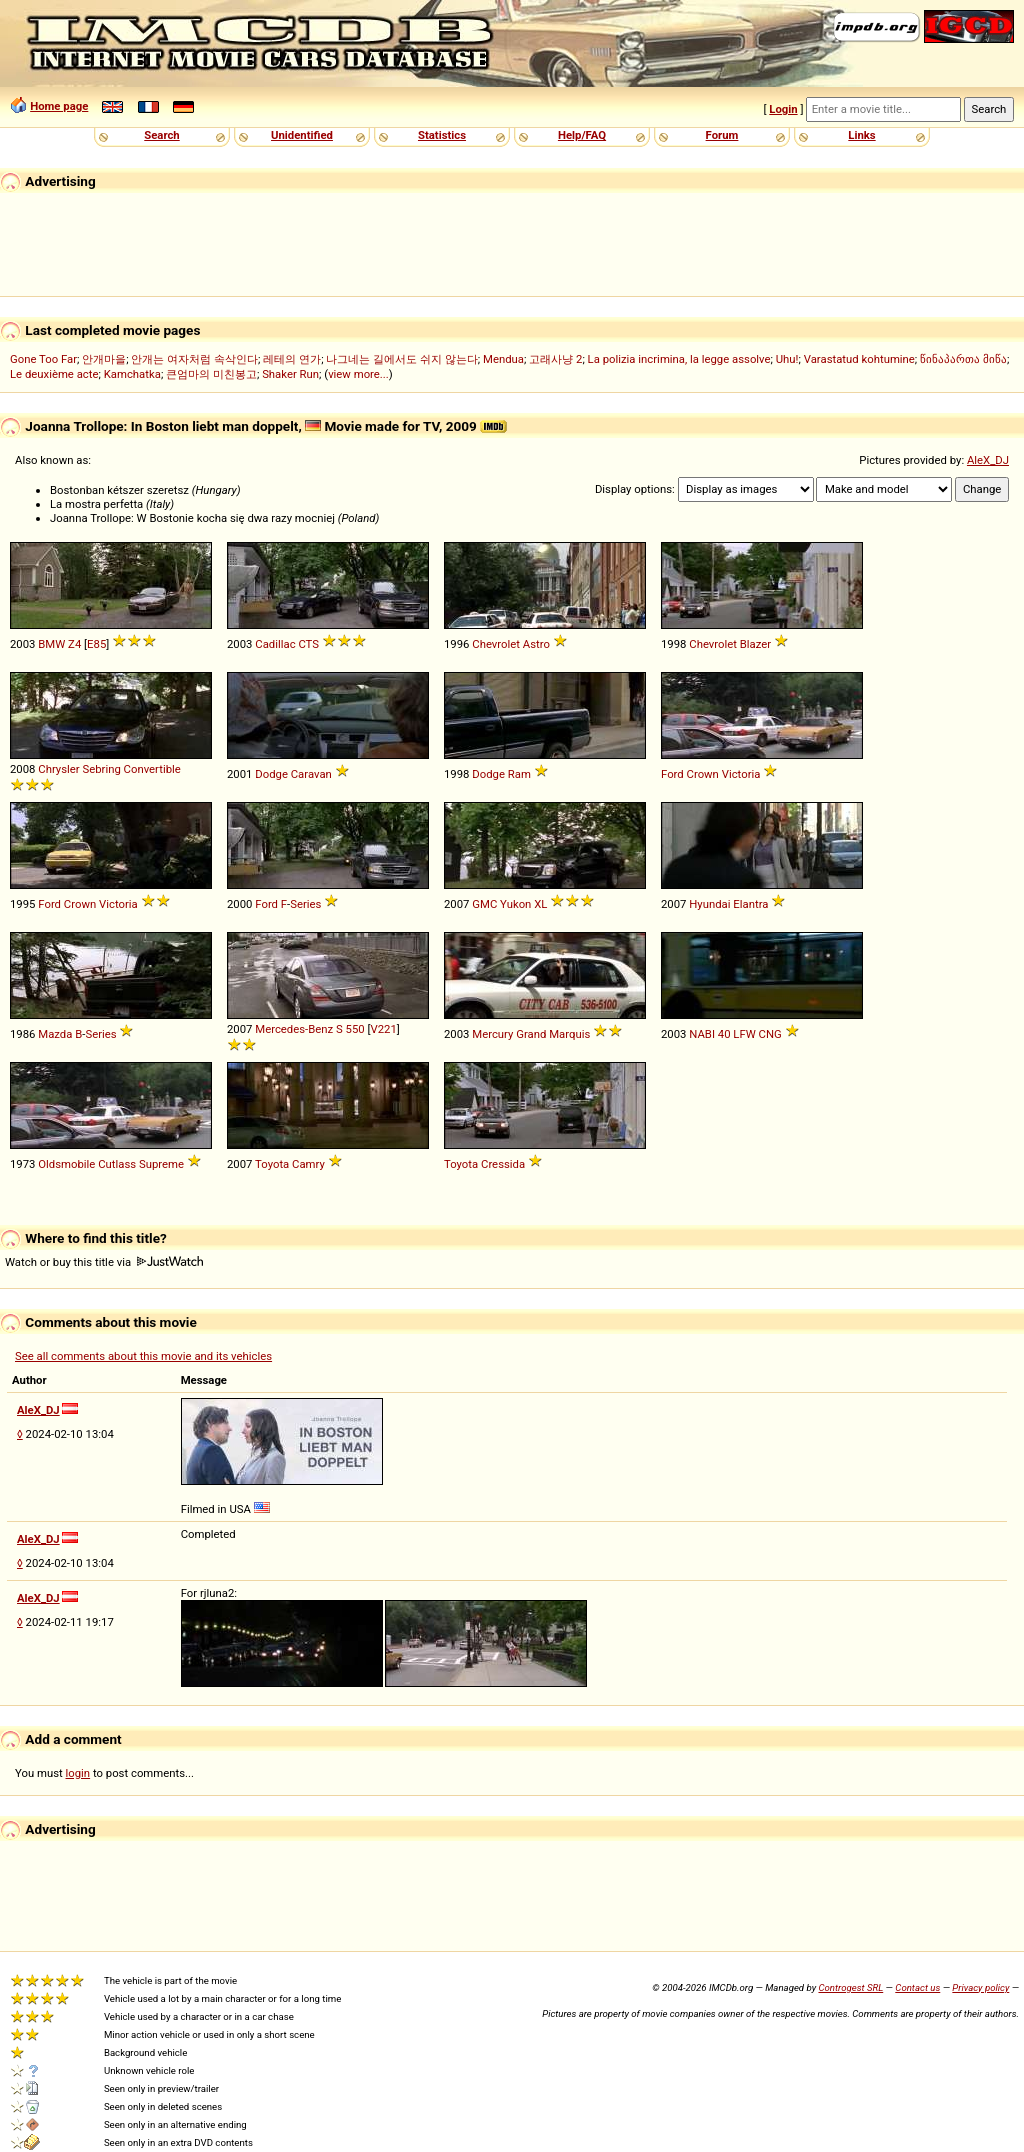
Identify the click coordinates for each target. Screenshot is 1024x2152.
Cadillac (275, 644)
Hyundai (709, 904)
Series (305, 904)
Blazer (755, 644)
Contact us (917, 1987)
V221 (383, 1029)
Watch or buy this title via (104, 1262)
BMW (51, 644)
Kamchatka (132, 374)
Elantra (750, 904)
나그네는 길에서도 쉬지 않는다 (401, 359)
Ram (519, 774)
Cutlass (117, 1164)
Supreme (161, 1164)
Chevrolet (496, 644)
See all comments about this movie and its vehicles (143, 1356)
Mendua (503, 359)
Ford (672, 774)
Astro (536, 644)
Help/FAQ (582, 135)
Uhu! (787, 359)
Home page (59, 106)
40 (724, 1034)
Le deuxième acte (54, 374)
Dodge (271, 774)
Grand (531, 1034)
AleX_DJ (988, 460)
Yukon (515, 904)
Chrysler (58, 769)
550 (355, 1029)
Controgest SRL (850, 1987)
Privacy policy (980, 1987)
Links (861, 135)
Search (161, 135)
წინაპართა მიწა (963, 359)
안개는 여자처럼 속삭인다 (194, 359)
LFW (744, 1034)
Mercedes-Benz (294, 1029)
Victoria (741, 774)
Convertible (152, 769)
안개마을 (104, 359)
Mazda (55, 1034)
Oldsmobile (66, 1164)
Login (783, 109)
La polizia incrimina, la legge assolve (679, 359)
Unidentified (302, 135)
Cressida (503, 1164)
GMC (484, 904)
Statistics (442, 135)
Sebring (101, 769)
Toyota (272, 1164)
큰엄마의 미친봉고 (211, 374)
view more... (358, 374)
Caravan (311, 774)
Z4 (74, 644)
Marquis (569, 1034)
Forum (722, 135)
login (78, 1773)
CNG (770, 1034)
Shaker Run (290, 374)
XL (540, 904)
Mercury (492, 1034)
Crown (703, 774)
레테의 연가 (292, 359)
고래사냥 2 (555, 359)
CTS (308, 644)
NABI (702, 1034)
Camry (308, 1164)
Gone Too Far (43, 359)
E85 (96, 644)
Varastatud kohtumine (859, 359)
